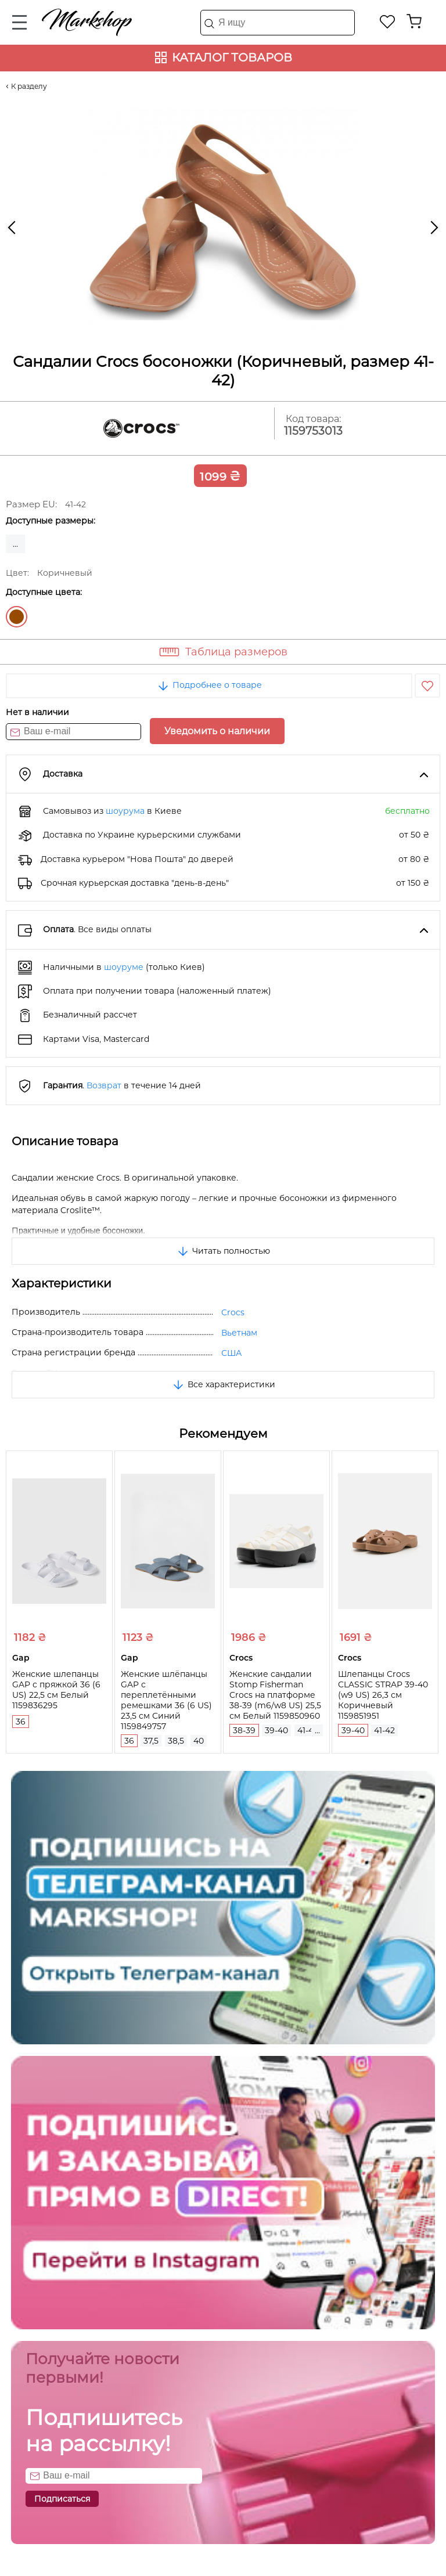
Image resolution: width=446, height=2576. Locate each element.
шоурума (125, 811)
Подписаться (62, 2499)
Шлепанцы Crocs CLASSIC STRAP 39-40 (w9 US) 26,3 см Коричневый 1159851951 (383, 1695)
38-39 (244, 1730)
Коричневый (16, 616)
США (231, 1353)
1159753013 (313, 431)
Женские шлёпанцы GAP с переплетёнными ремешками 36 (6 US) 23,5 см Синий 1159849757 (166, 1700)
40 (198, 1741)
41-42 (307, 1730)
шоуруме (123, 967)
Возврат (104, 1085)
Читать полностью (223, 1251)
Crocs (232, 1312)
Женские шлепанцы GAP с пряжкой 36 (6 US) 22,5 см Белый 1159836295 (56, 1690)
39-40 (276, 1730)
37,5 (151, 1741)
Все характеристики (223, 1384)
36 (21, 1721)
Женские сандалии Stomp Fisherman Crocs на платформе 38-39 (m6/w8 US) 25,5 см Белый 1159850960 (275, 1695)
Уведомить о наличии (217, 731)
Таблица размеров (236, 651)
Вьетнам (239, 1332)
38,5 (176, 1741)
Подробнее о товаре (209, 685)
